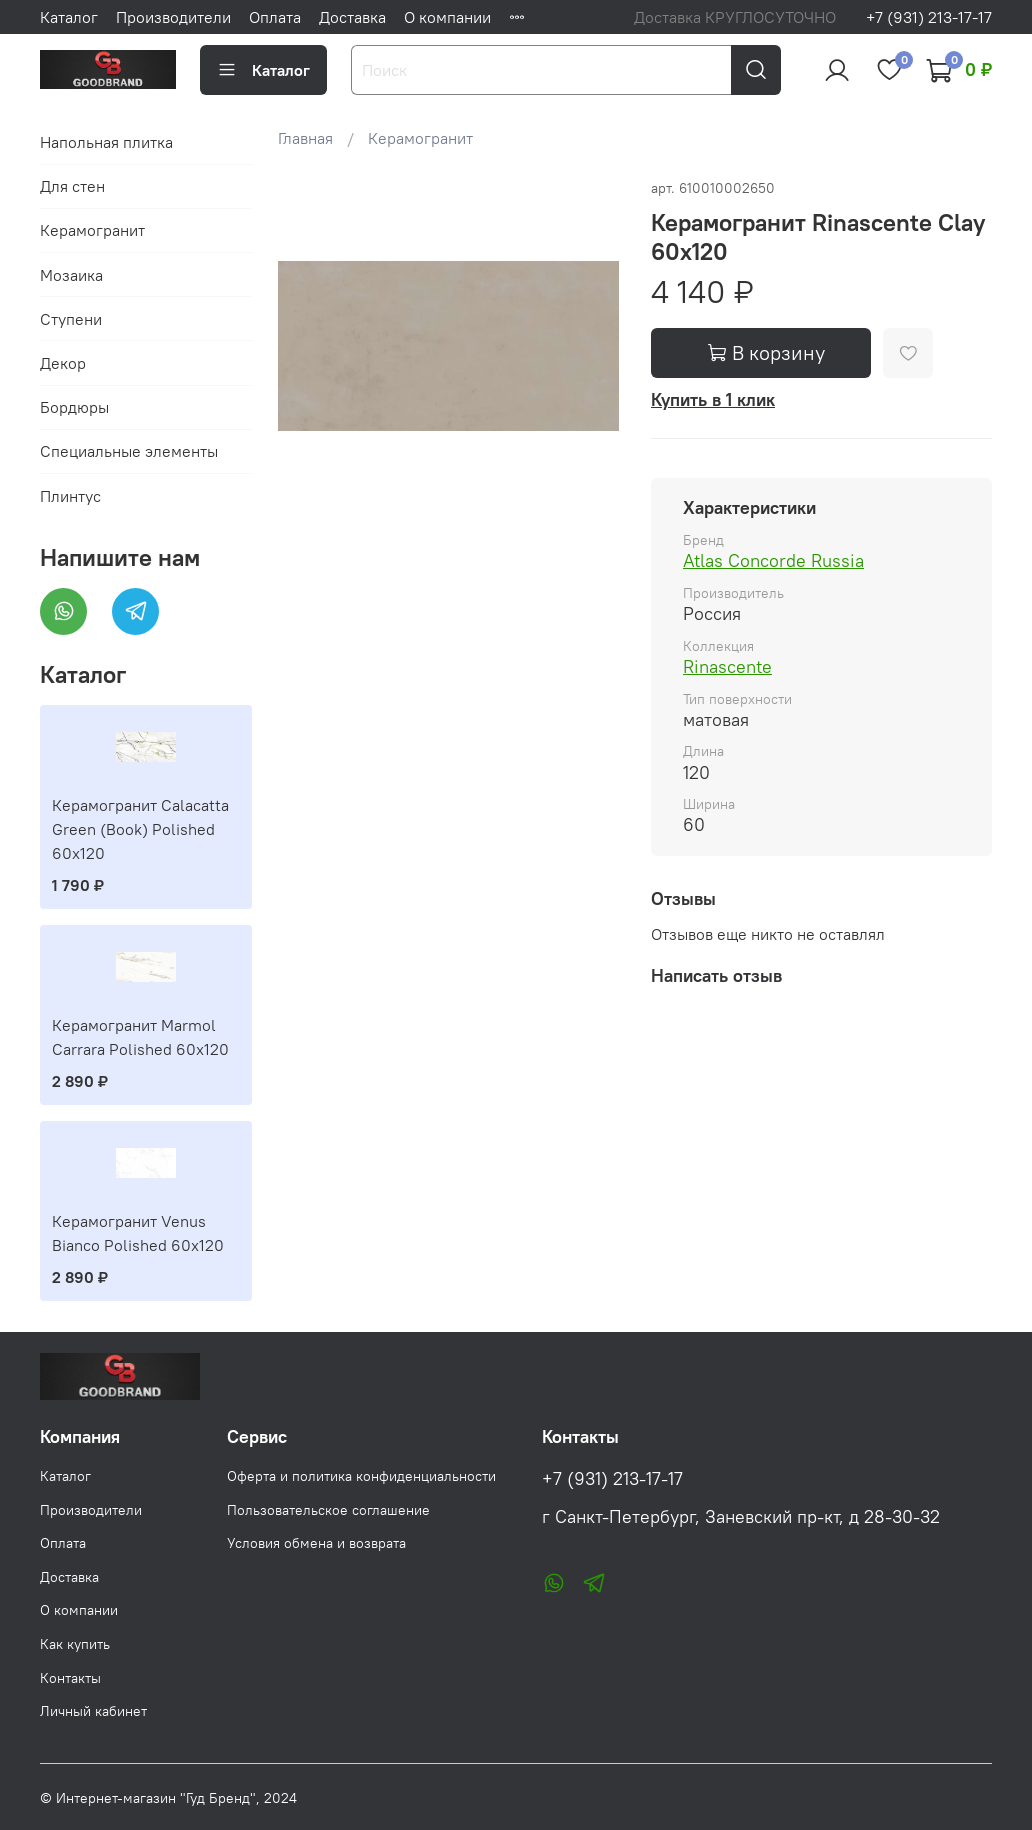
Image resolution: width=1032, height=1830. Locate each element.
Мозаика (71, 275)
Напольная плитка (106, 142)
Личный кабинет (93, 1711)
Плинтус (70, 496)
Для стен (72, 186)
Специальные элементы (129, 451)
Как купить (75, 1644)
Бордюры (74, 407)
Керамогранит (420, 138)
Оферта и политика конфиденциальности (361, 1476)
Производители (173, 17)
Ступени (71, 319)
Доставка (352, 17)
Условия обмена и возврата (316, 1543)
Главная (305, 138)
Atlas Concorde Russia (773, 560)
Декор (63, 363)
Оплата (275, 17)
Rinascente (727, 666)
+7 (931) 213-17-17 (929, 17)
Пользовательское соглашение (328, 1510)
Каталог (69, 17)
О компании (447, 17)
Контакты (70, 1678)
